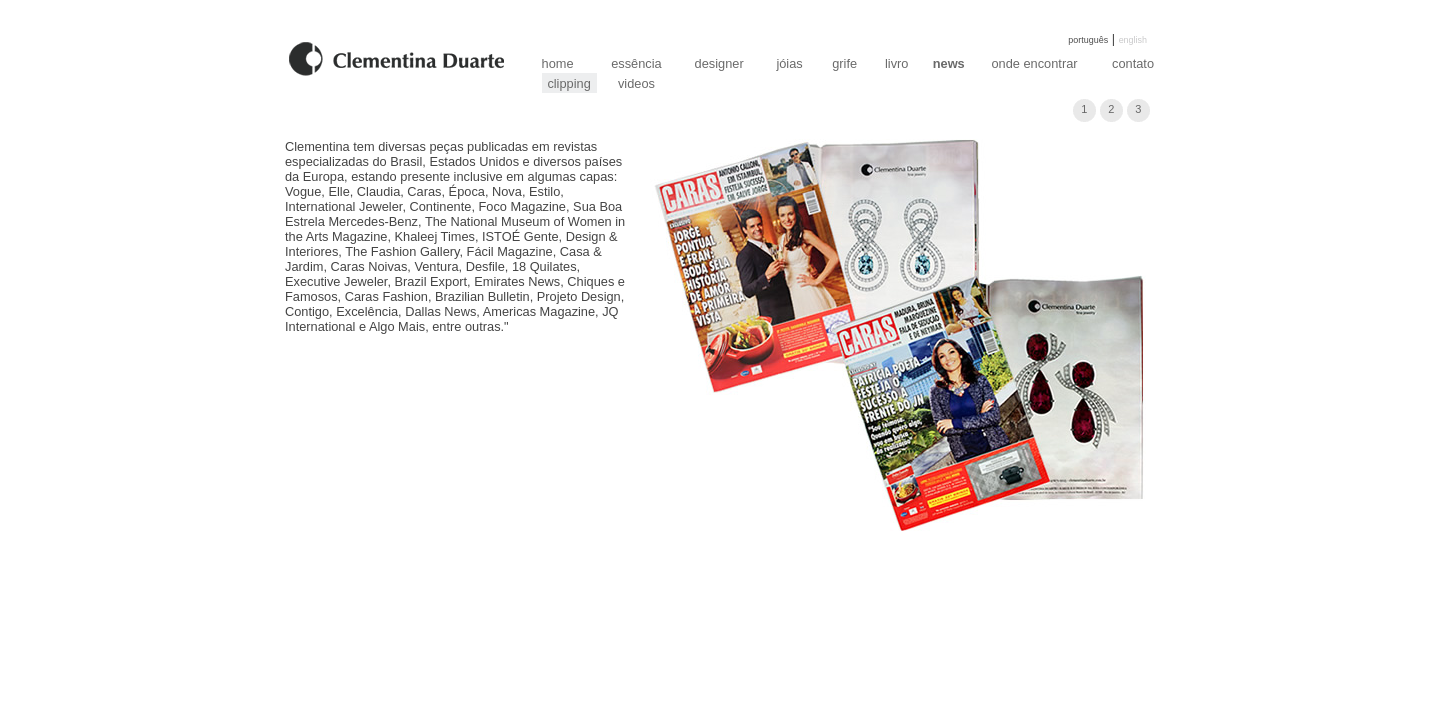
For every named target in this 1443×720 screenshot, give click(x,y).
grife (844, 63)
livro (896, 63)
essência (636, 63)
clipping (568, 83)
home (558, 63)
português (1088, 40)
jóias (789, 63)
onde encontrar (1034, 63)
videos (636, 83)
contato (1133, 63)
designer (719, 63)
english (1133, 40)
